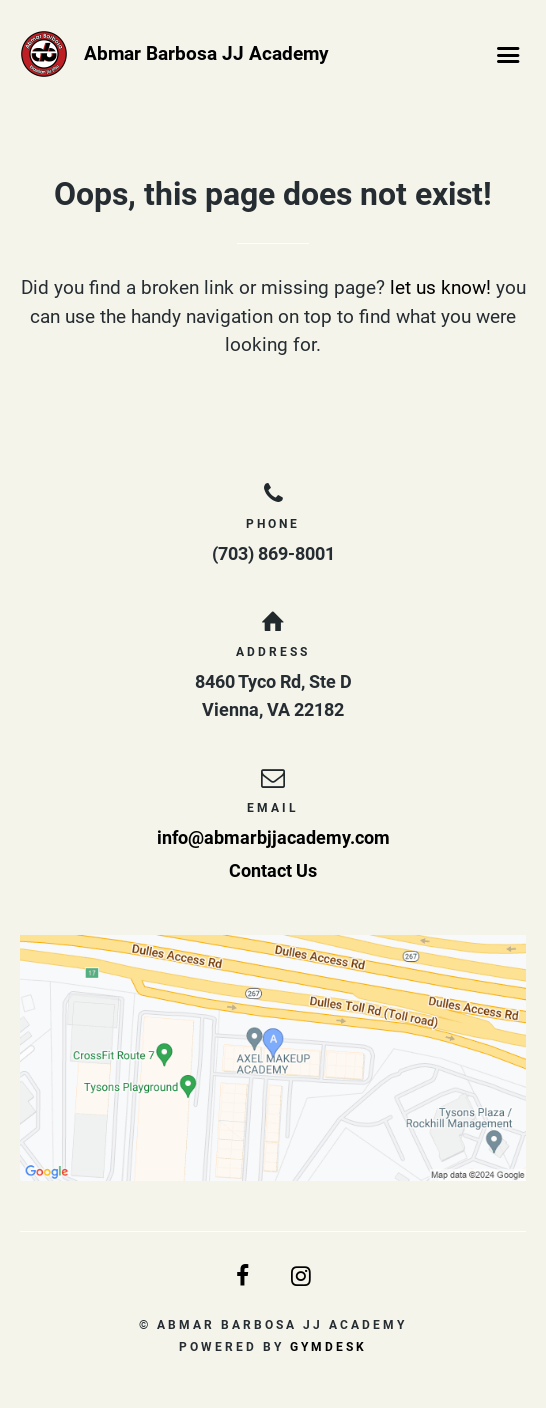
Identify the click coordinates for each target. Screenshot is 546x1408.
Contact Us (273, 870)
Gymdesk (328, 1347)
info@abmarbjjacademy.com (273, 837)
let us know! (440, 287)
